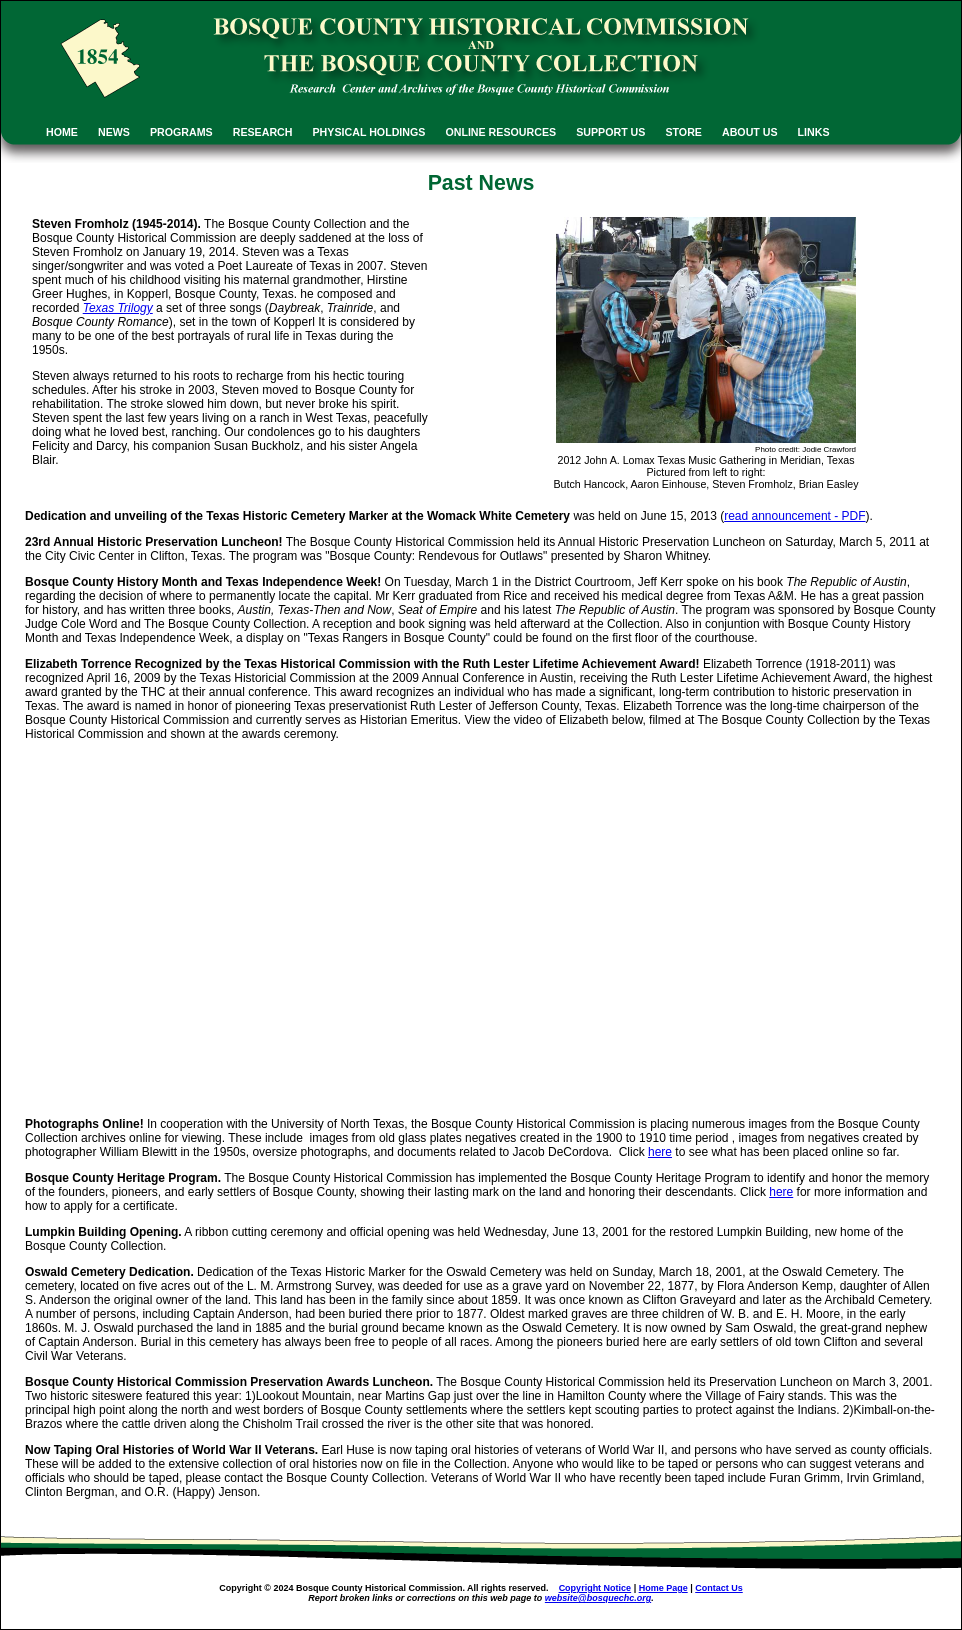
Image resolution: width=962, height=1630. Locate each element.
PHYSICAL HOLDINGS (369, 132)
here (660, 1152)
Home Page (663, 1588)
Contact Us (719, 1588)
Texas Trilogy (118, 308)
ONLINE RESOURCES (500, 132)
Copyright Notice (595, 1588)
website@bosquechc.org (598, 1598)
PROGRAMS (181, 132)
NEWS (114, 132)
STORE (683, 132)
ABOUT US (750, 132)
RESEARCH (263, 132)
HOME (62, 132)
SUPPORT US (610, 132)
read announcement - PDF (794, 516)
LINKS (814, 132)
